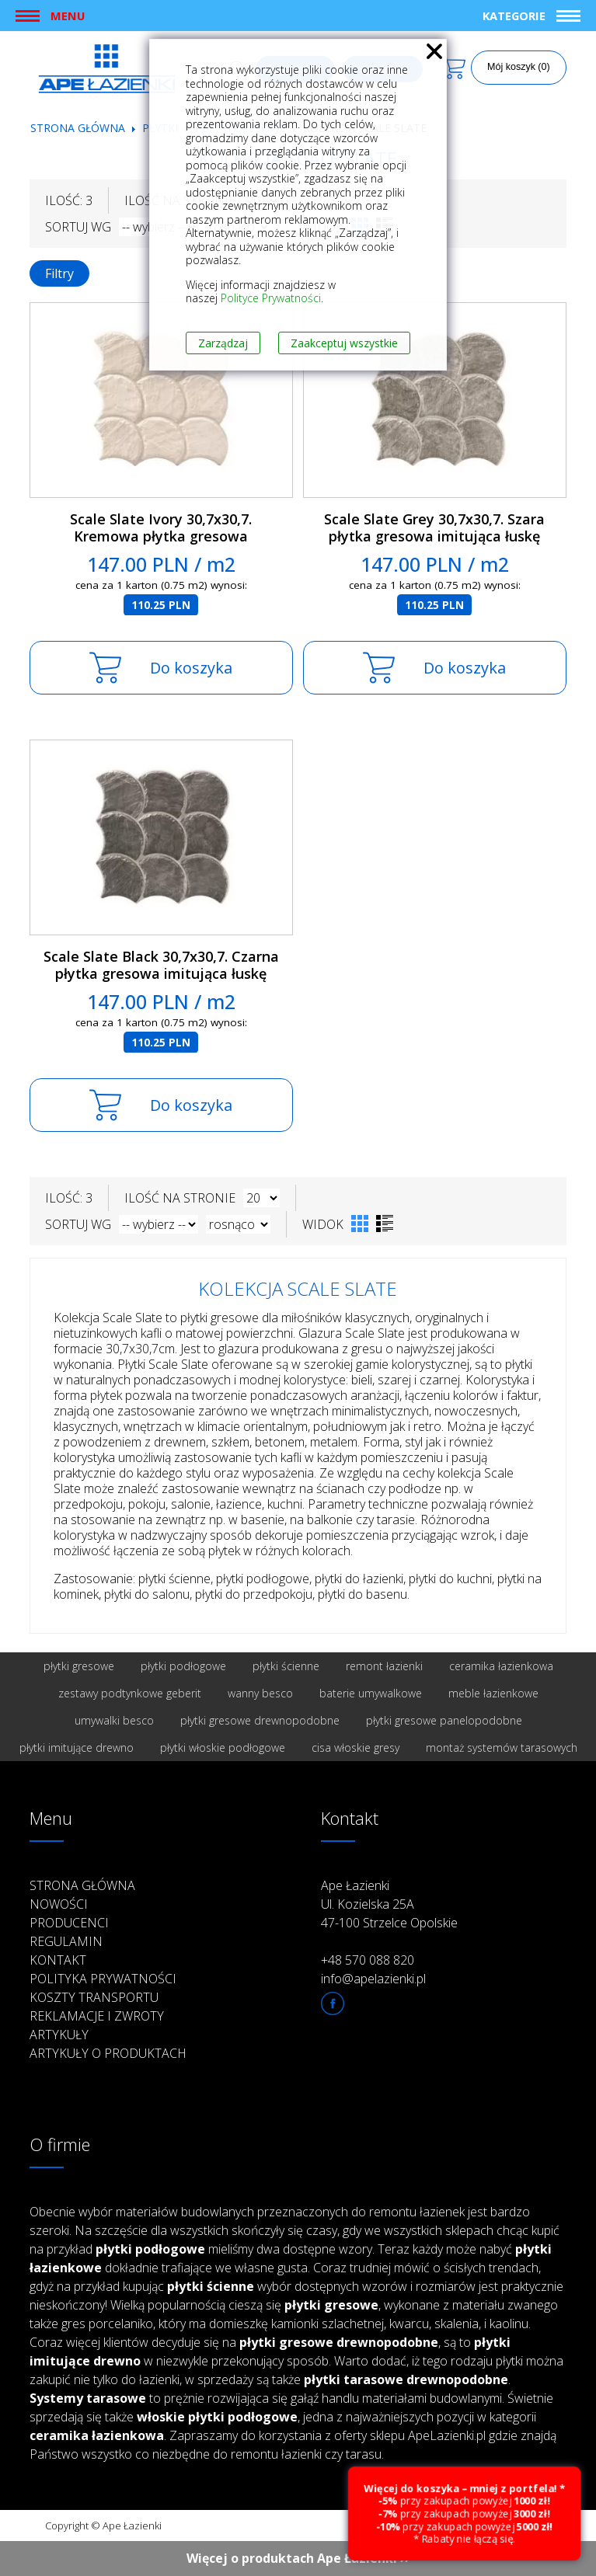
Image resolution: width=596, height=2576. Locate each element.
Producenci (69, 1922)
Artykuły (59, 2034)
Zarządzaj (223, 343)
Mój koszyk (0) (518, 66)
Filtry (59, 273)
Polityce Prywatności (271, 298)
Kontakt (58, 1960)
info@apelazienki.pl (373, 1978)
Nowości (59, 1904)
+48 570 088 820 (367, 1960)
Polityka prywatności (103, 1978)
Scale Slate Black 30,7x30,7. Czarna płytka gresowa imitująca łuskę (161, 965)
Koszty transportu (94, 1997)
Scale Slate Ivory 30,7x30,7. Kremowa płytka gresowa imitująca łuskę (161, 536)
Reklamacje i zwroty (97, 2015)
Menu (68, 15)
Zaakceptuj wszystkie (344, 343)
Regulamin (66, 1941)
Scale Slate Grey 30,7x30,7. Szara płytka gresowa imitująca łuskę (434, 528)
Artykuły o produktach (108, 2053)
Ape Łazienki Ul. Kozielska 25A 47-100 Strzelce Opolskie (389, 1904)
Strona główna (77, 127)
